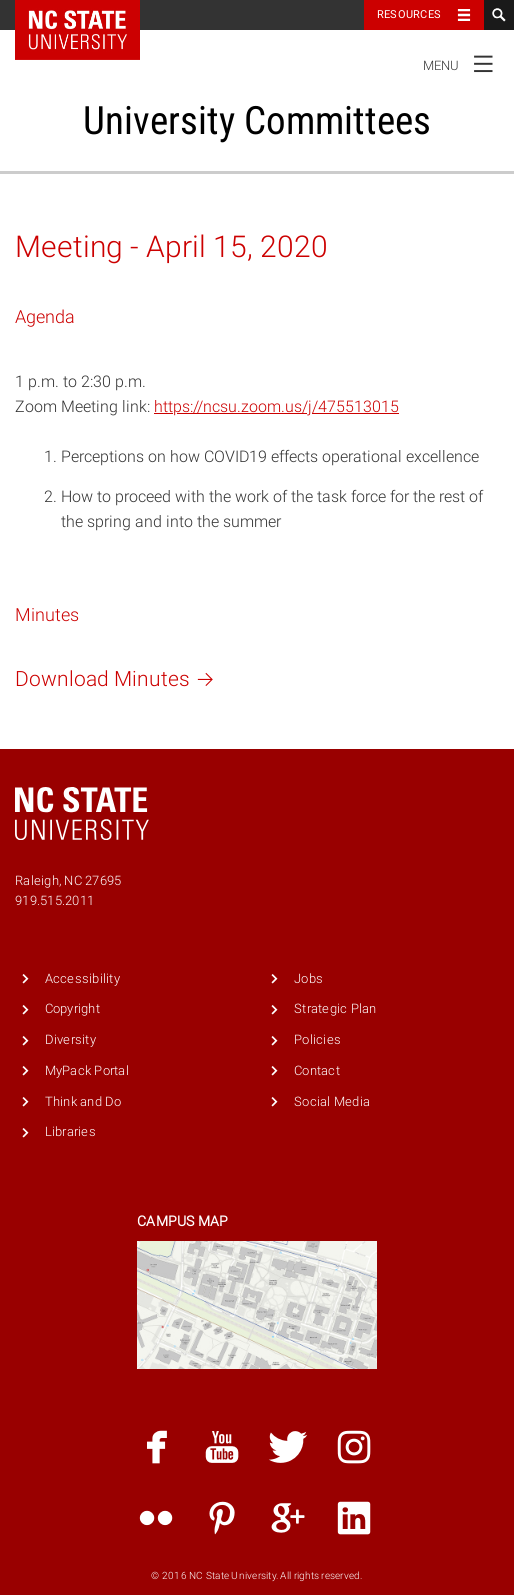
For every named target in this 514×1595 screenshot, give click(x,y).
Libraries (70, 1131)
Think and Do (83, 1101)
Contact (317, 1070)
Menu (463, 63)
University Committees (257, 120)
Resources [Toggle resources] (409, 14)
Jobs (308, 978)
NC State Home (90, 15)
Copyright (72, 1008)
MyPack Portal (87, 1070)
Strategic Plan (335, 1008)
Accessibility (82, 978)
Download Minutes (118, 679)
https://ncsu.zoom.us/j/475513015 (276, 406)
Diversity (70, 1039)
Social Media (332, 1101)
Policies (317, 1039)
